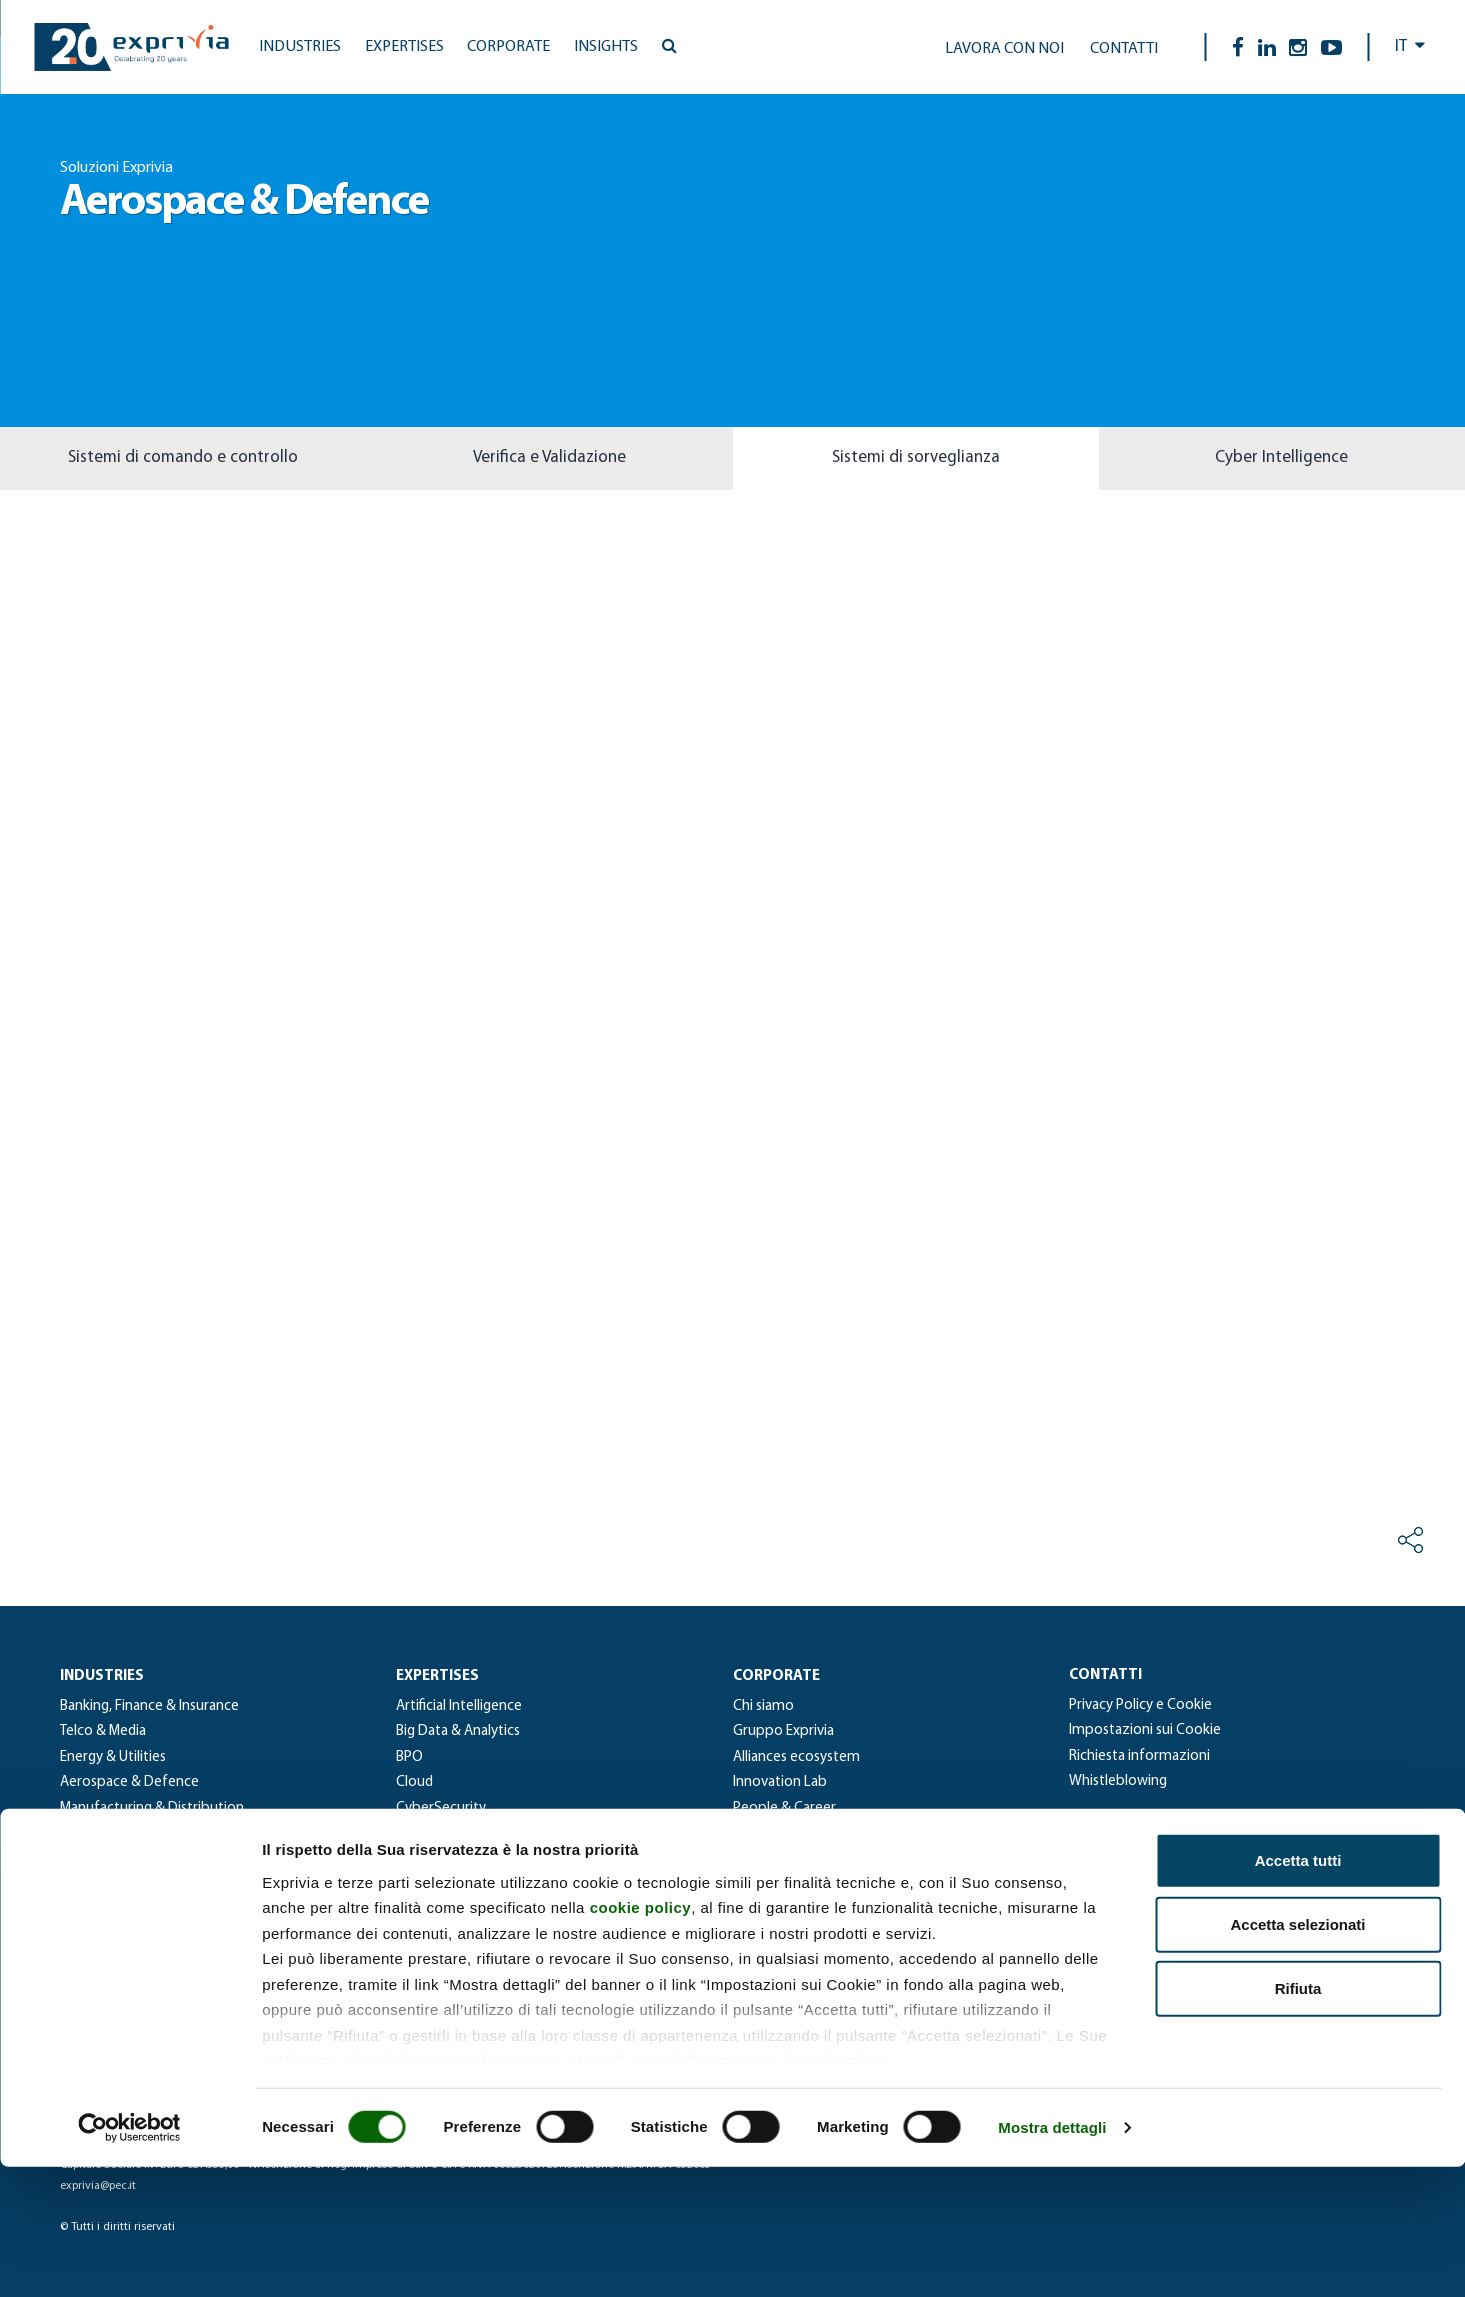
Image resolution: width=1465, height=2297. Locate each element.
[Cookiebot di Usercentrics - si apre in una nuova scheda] (129, 2258)
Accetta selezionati (1297, 2054)
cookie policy (641, 2037)
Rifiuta (1298, 2118)
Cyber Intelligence (1281, 457)
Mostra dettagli (1052, 2257)
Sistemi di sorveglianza (916, 457)
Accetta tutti (1298, 1990)
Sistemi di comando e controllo (183, 457)
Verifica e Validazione (549, 457)
